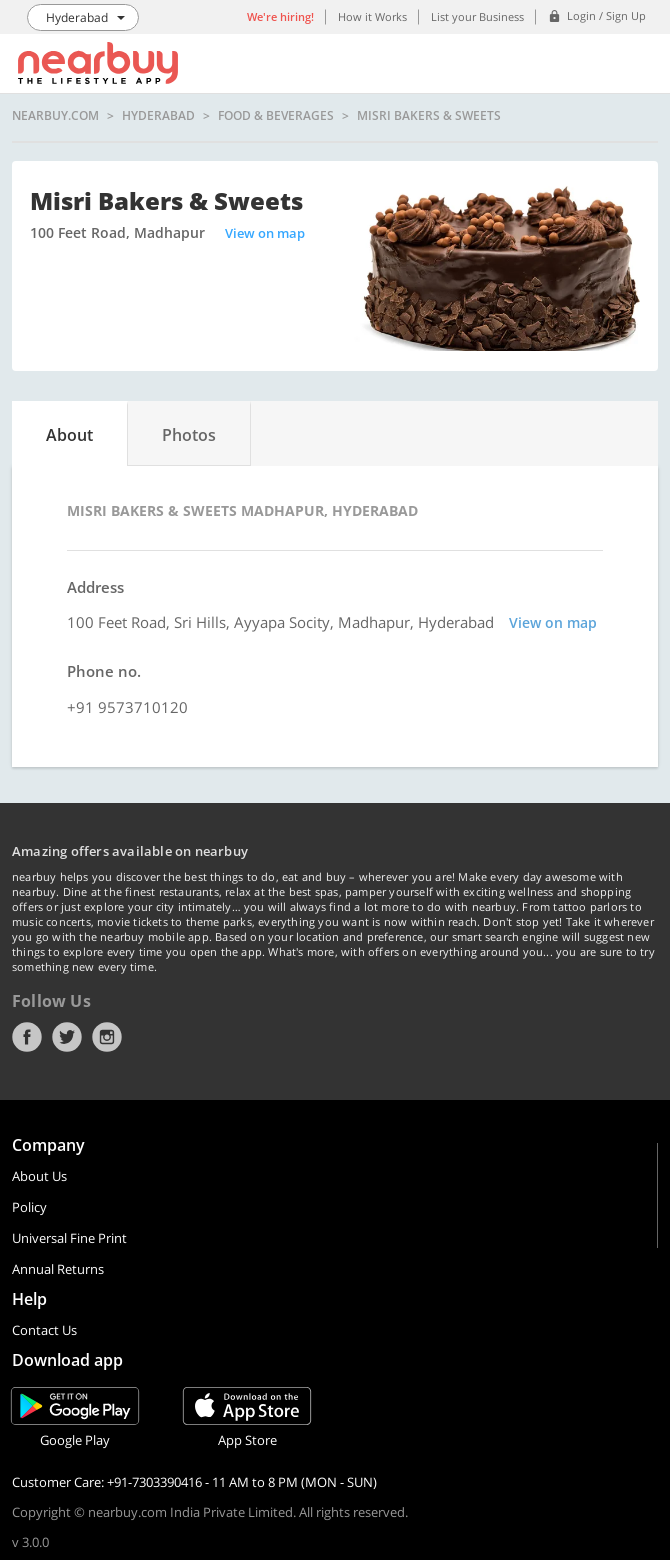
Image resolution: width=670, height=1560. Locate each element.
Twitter (67, 1037)
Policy (29, 1207)
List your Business (477, 16)
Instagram (107, 1037)
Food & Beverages (276, 116)
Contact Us (44, 1330)
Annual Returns (58, 1269)
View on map (265, 233)
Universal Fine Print (69, 1238)
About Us (39, 1176)
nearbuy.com (55, 116)
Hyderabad (158, 116)
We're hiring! (280, 16)
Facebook (27, 1037)
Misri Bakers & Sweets (429, 116)
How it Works (372, 16)
